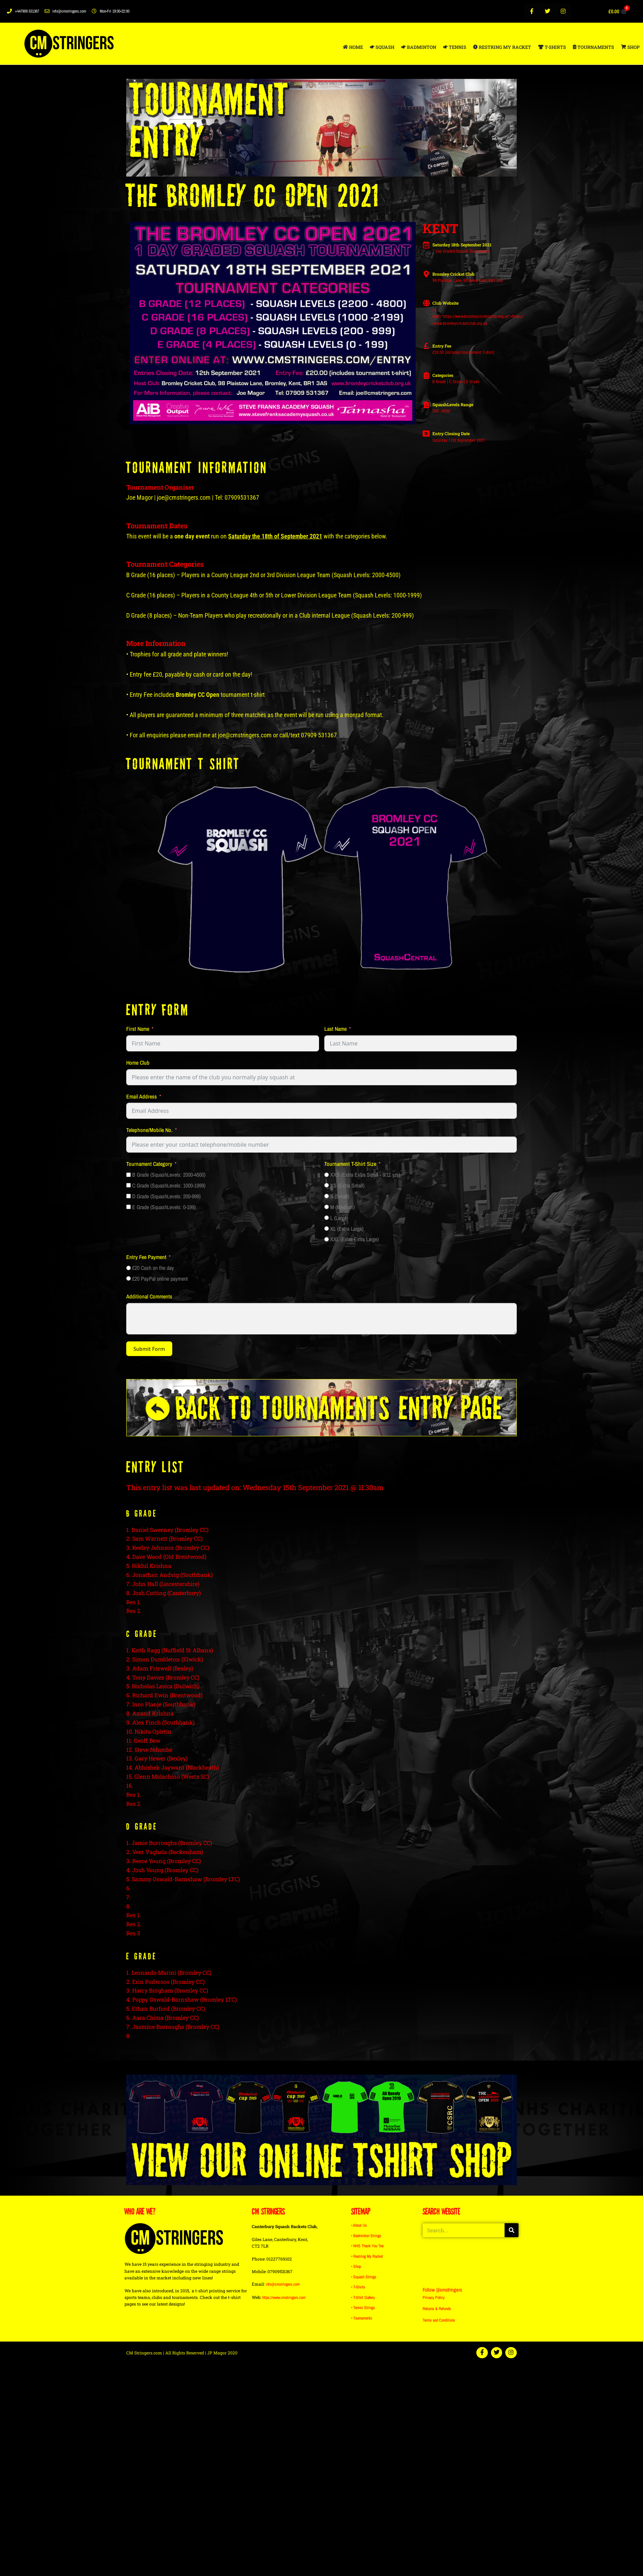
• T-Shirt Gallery (363, 2297)
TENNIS (454, 47)
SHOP (630, 47)
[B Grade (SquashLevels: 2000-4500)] (128, 1174)
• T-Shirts (358, 2287)
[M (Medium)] (326, 1207)
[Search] (512, 2232)
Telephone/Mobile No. (149, 1130)
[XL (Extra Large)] (326, 1228)
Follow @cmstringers (444, 2291)
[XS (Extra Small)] (326, 1185)
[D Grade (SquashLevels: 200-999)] (128, 1196)
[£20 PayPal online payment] (128, 1278)
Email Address (141, 1096)
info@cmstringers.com (283, 2285)
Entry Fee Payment (146, 1257)
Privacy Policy (434, 2299)
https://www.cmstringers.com (283, 2298)
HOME (353, 47)
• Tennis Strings (363, 2307)
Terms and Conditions (439, 2322)
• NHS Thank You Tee (367, 2246)
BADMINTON (418, 47)
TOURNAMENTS (593, 47)
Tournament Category (149, 1164)
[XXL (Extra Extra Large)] (326, 1239)
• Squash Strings (363, 2277)
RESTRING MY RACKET (502, 47)
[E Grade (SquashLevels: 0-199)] (128, 1207)
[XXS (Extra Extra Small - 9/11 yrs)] (326, 1174)
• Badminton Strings (366, 2237)
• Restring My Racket (367, 2256)
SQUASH (382, 47)
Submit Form (149, 1348)
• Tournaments (361, 2317)
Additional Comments (149, 1296)
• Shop (356, 2267)
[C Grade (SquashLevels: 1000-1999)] (128, 1185)
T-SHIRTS (552, 47)
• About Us (359, 2226)
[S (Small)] (326, 1196)
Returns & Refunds (437, 2310)
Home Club (138, 1062)
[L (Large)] (326, 1217)
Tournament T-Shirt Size (350, 1164)
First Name (137, 1029)
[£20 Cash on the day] (128, 1268)
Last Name (335, 1029)
